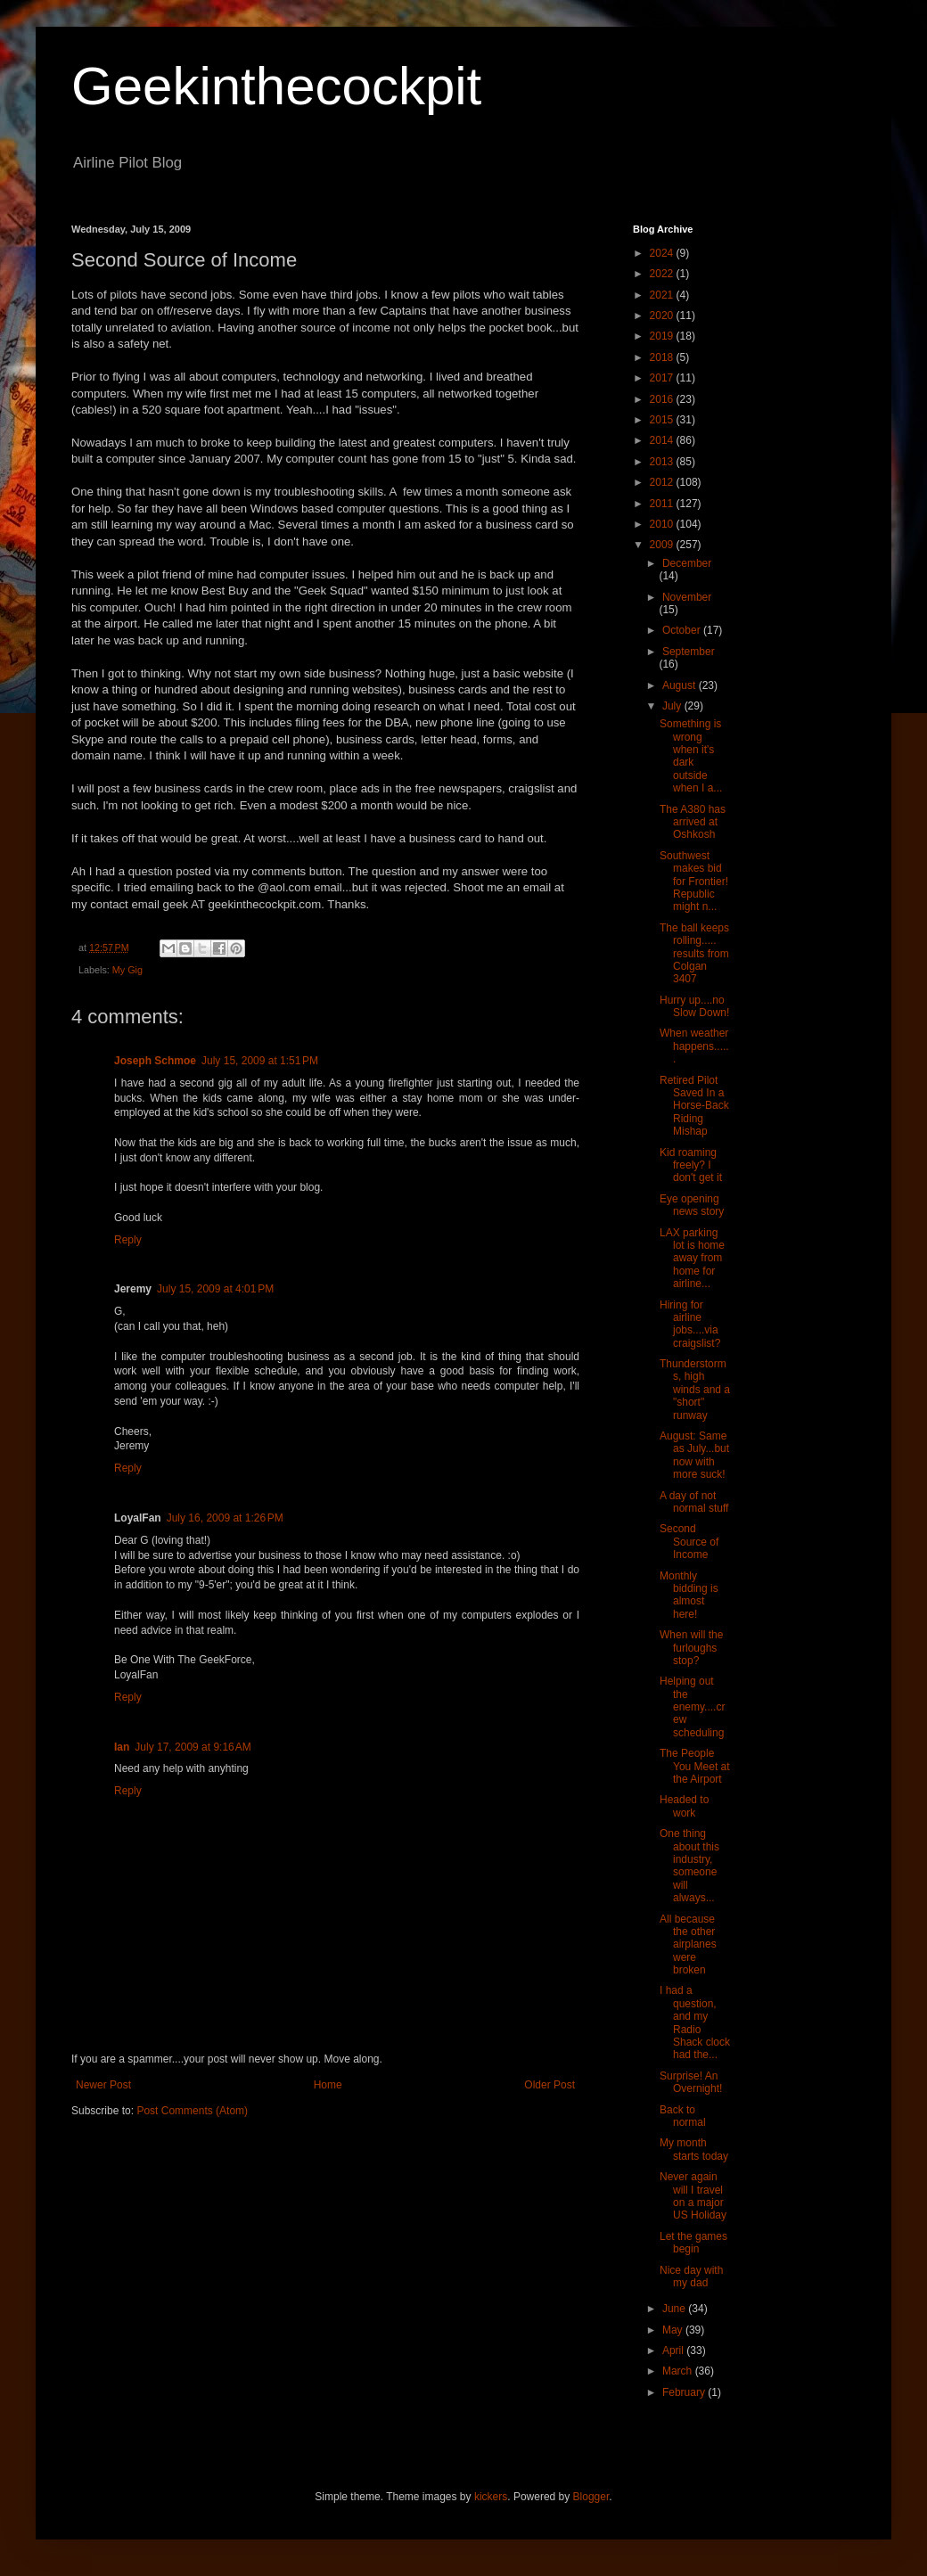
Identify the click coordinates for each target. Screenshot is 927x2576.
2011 (663, 503)
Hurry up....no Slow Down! (694, 1006)
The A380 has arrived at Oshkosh (693, 822)
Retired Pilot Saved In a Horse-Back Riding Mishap (694, 1106)
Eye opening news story (692, 1205)
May (673, 2330)
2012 (663, 482)
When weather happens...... (694, 1046)
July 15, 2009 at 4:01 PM (215, 1289)
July (673, 706)
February (685, 2392)
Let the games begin (693, 2242)
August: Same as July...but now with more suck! (694, 1455)
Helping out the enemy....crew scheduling (692, 1707)
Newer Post (103, 2085)
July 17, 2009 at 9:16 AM (192, 1747)
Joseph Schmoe (155, 1060)
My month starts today (694, 2149)
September (688, 651)
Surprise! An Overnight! (691, 2082)
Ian (121, 1747)
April (674, 2350)
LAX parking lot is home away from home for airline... (692, 1258)
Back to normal (683, 2116)
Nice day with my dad (691, 2276)
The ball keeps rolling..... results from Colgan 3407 (694, 954)
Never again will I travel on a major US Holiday (693, 2195)
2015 (663, 420)
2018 (663, 357)
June (675, 2308)
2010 (663, 524)
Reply (128, 1240)
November (686, 597)
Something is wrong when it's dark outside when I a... (691, 756)
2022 (663, 273)
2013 (663, 461)
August (680, 685)
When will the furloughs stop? (691, 1647)
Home (328, 2085)
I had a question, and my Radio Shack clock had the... (695, 2022)
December (686, 563)
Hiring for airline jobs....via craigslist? (690, 1324)
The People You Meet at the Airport (695, 1766)
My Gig (127, 969)
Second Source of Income (689, 1541)
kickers (490, 2496)
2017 (663, 378)
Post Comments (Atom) (192, 2110)
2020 (663, 315)
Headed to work (684, 1805)
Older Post (549, 2085)
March (678, 2371)
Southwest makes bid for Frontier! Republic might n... (694, 881)
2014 (663, 440)
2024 (663, 253)
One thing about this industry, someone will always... (689, 1865)
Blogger (591, 2496)
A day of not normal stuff (694, 1501)
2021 (663, 295)
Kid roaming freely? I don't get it (691, 1165)
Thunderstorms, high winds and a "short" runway (695, 1390)
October (682, 630)
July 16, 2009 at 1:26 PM (225, 1518)
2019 (663, 336)
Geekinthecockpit (276, 86)
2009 (663, 544)
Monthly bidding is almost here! (689, 1595)
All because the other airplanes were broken (688, 1945)
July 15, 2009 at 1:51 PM (259, 1060)
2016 (663, 399)
